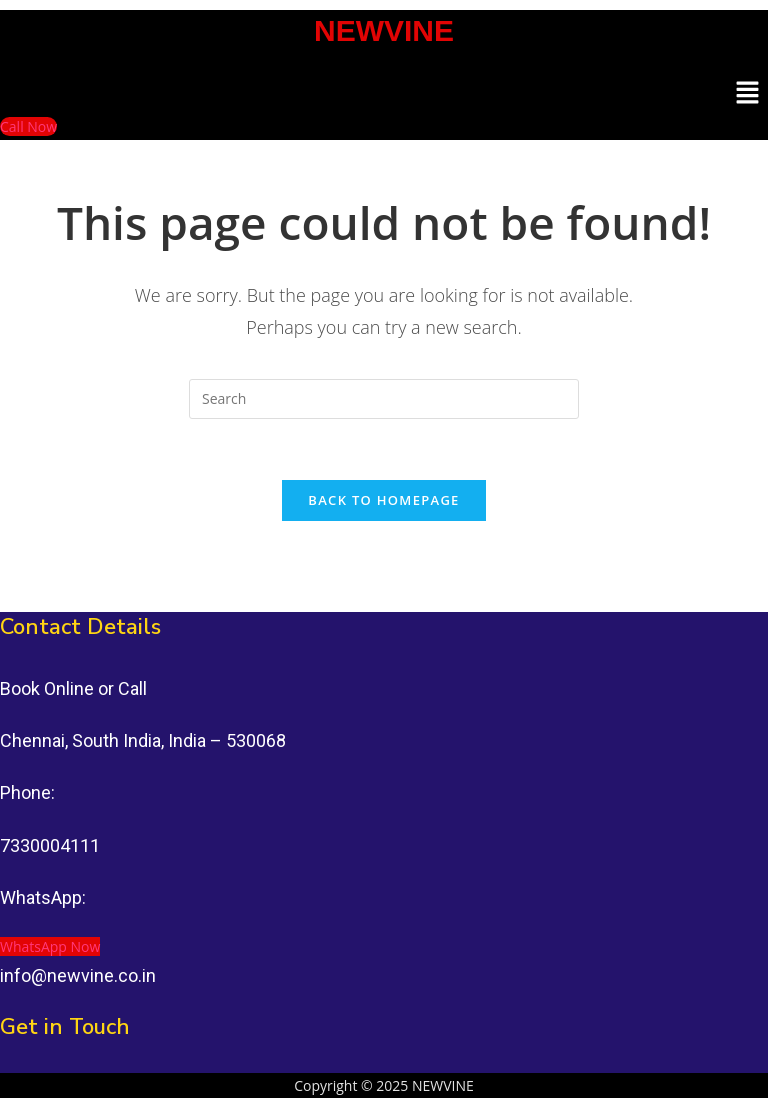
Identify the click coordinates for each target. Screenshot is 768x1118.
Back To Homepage (383, 500)
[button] (748, 93)
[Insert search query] (384, 399)
